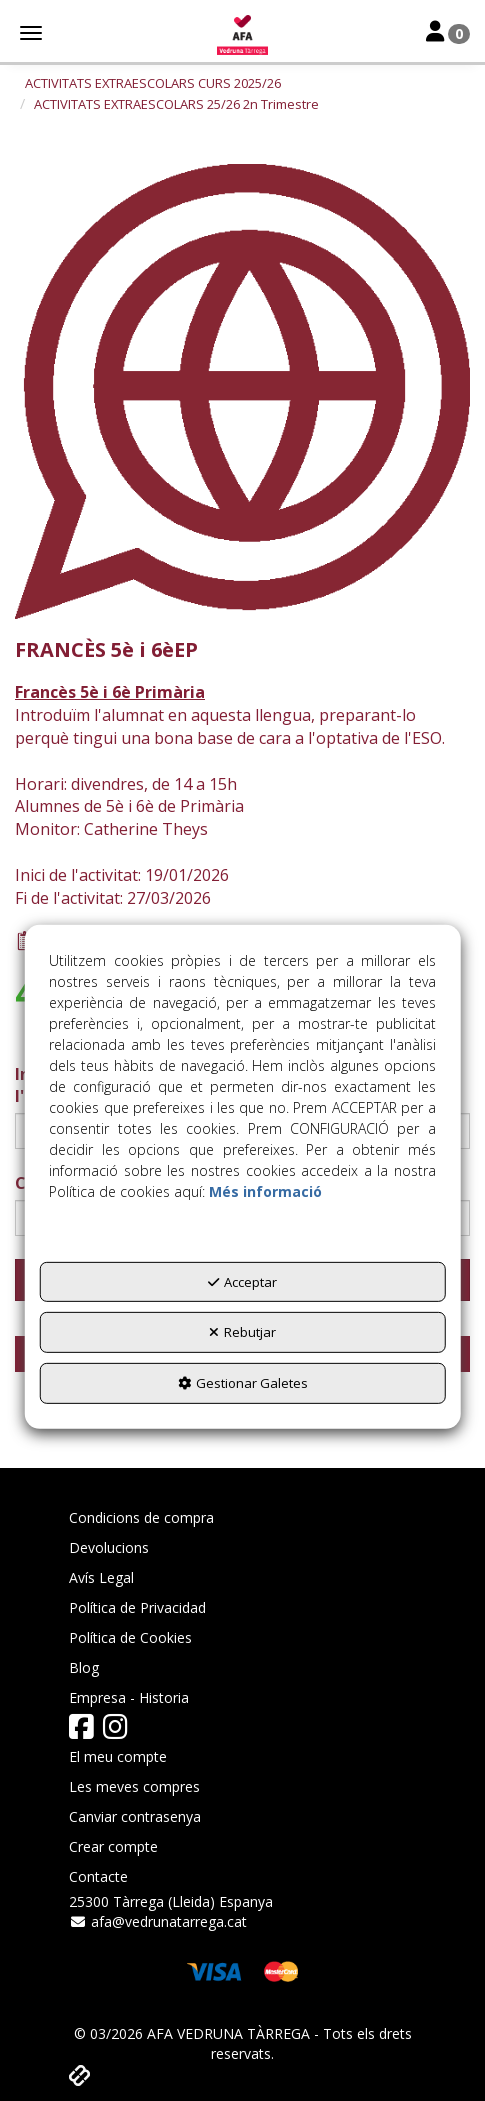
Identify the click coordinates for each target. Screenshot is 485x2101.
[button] (242, 35)
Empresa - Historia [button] (129, 1697)
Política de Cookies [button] (130, 1637)
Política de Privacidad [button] (137, 1607)
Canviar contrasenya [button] (135, 1816)
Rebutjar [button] (242, 1332)
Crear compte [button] (113, 1846)
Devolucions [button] (109, 1547)
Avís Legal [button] (101, 1577)
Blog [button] (84, 1667)
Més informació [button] (265, 1191)
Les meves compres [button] (134, 1786)
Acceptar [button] (242, 1282)
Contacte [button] (98, 1876)
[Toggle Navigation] (448, 33)
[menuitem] (242, 1518)
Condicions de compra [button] (141, 1517)
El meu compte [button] (118, 1756)
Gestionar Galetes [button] (243, 1383)
